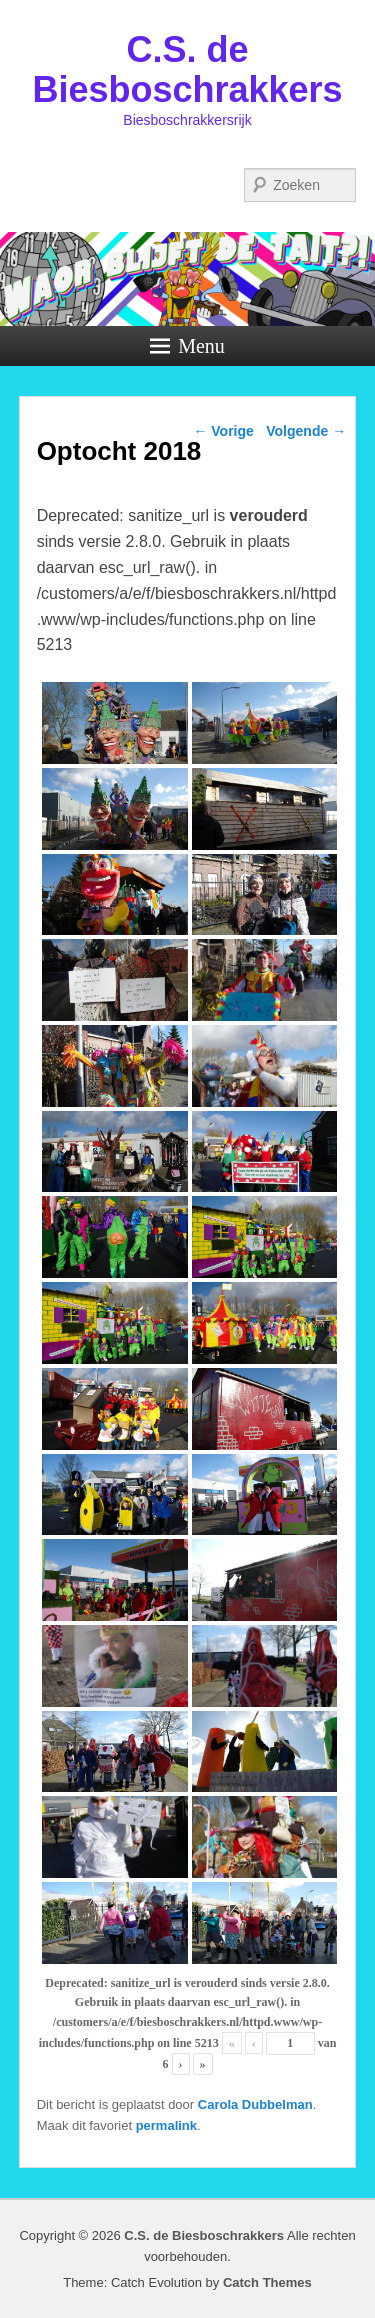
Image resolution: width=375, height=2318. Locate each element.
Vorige (223, 431)
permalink (166, 2125)
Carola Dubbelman (255, 2104)
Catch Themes (267, 2282)
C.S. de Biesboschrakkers (187, 69)
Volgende (306, 431)
